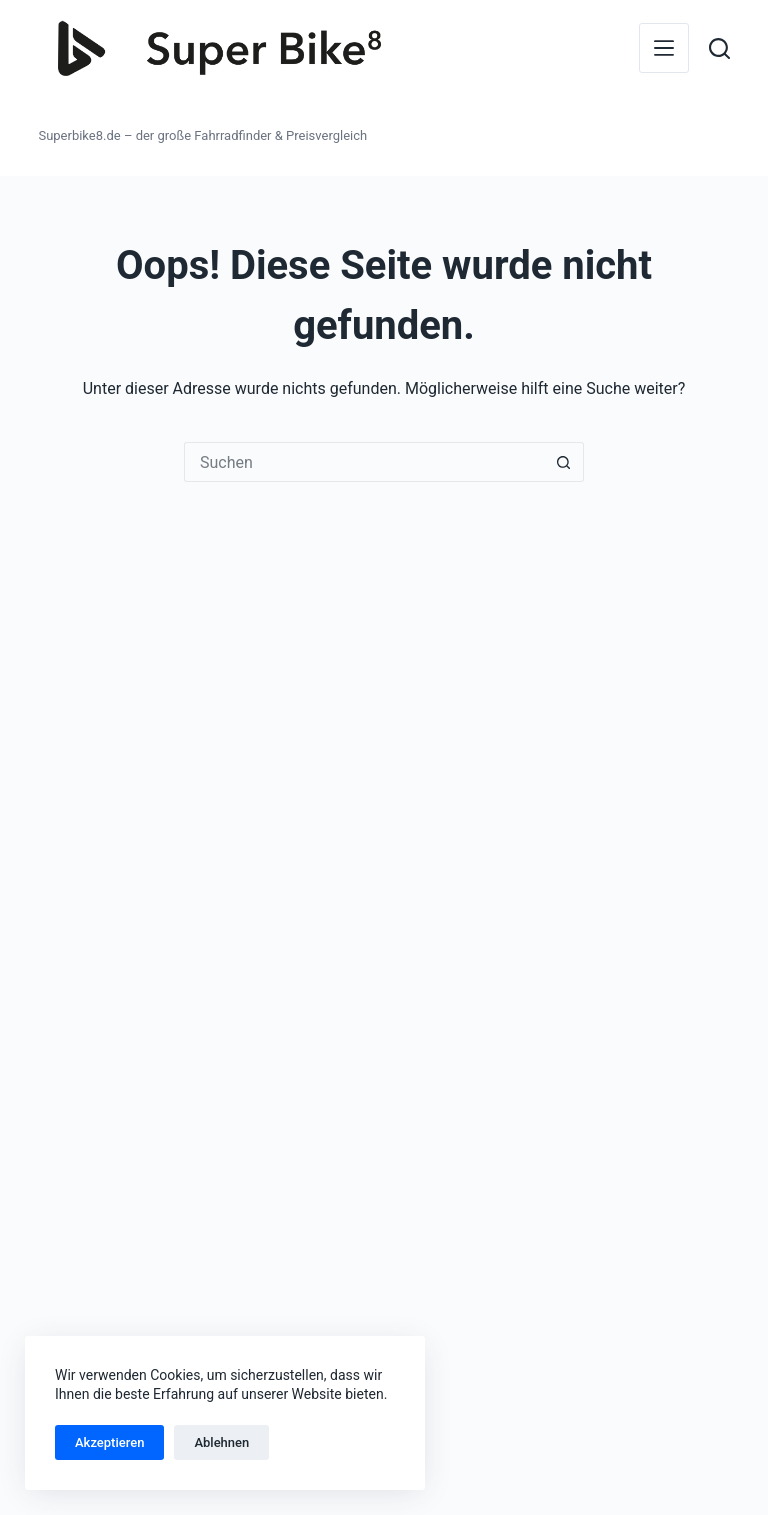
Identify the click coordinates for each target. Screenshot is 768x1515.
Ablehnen (221, 1442)
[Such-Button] (564, 462)
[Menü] (664, 48)
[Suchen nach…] (364, 462)
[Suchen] (719, 48)
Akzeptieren (109, 1442)
